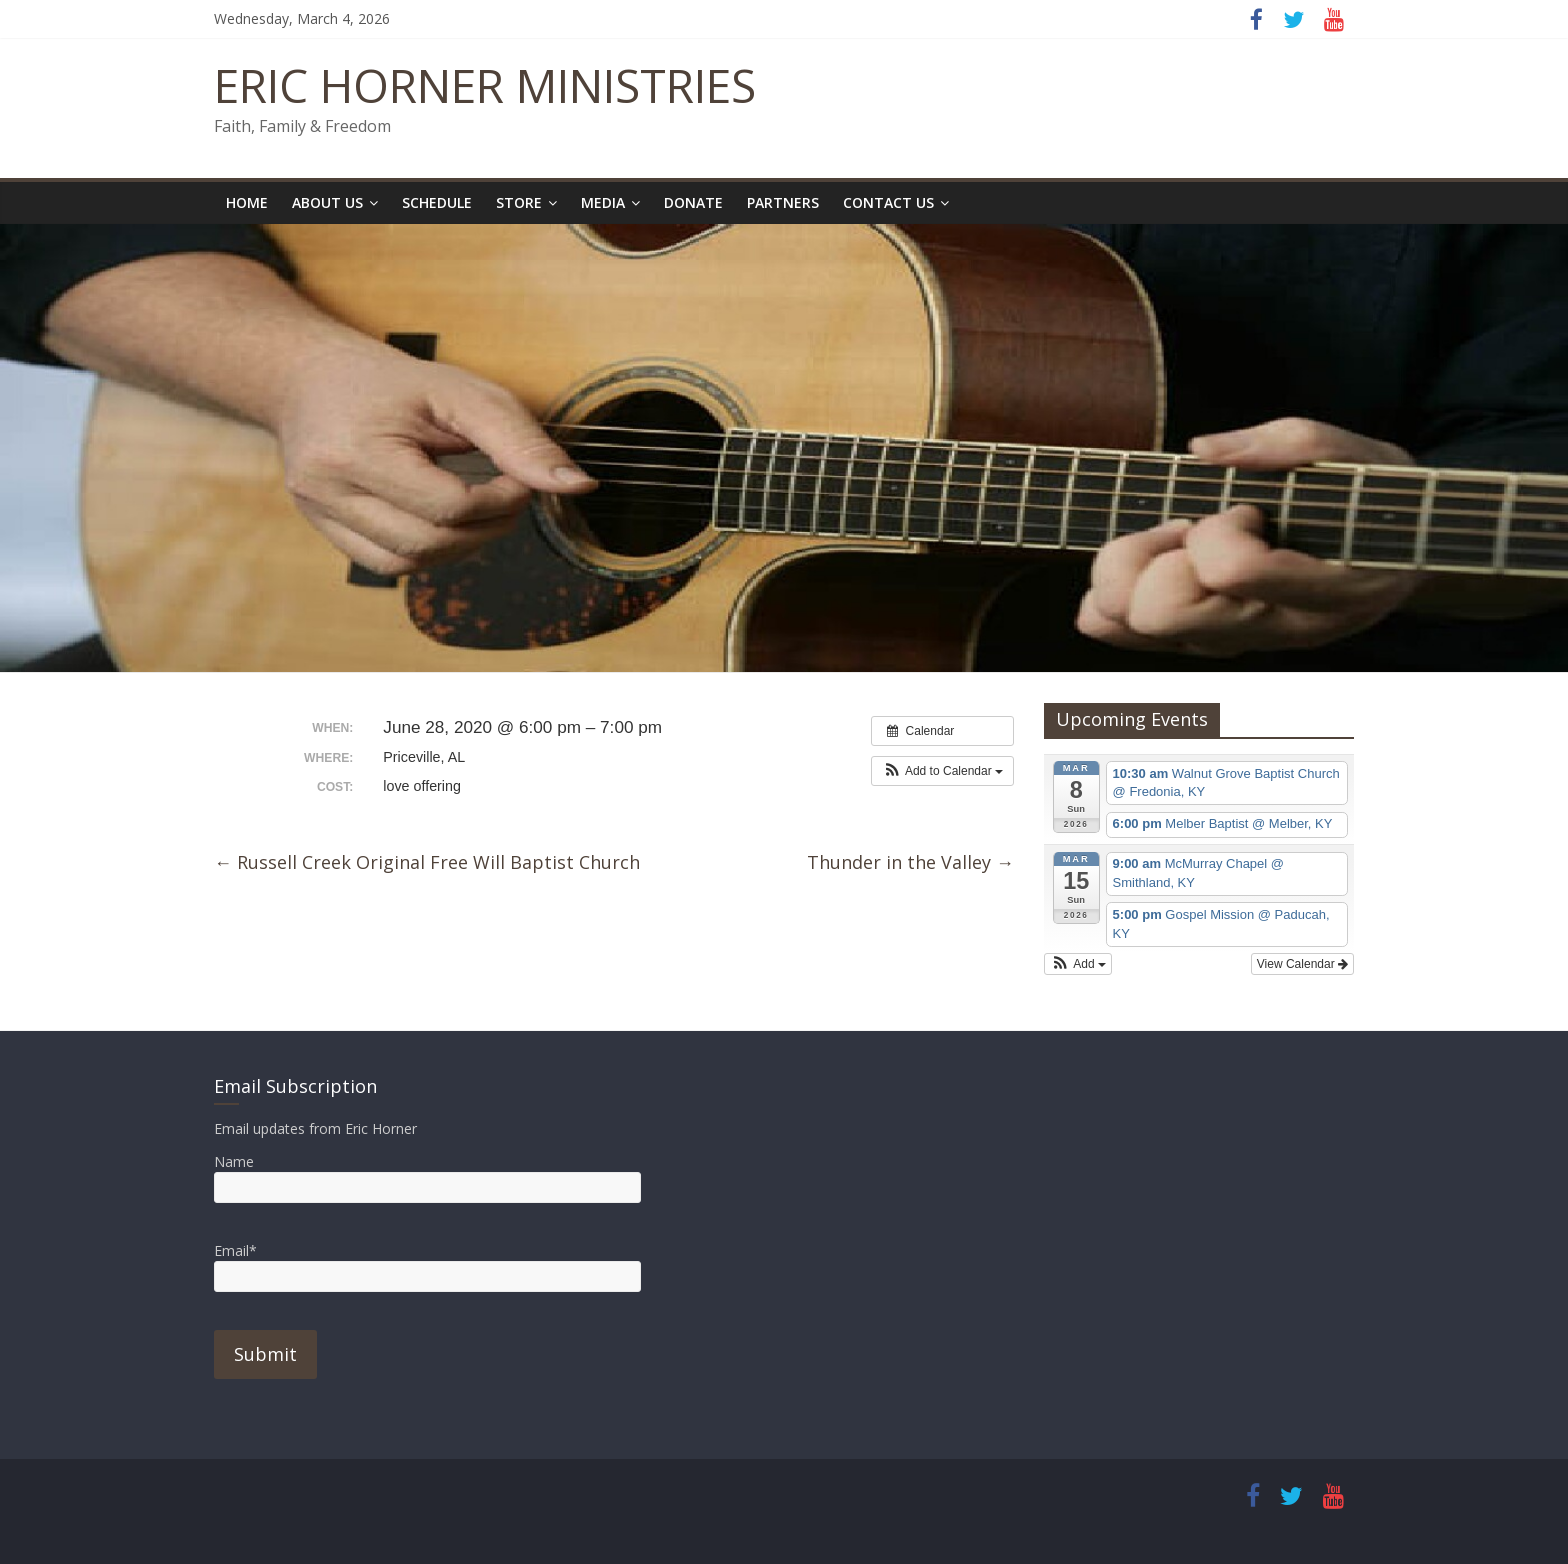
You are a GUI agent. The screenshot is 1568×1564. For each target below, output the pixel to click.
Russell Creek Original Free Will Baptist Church (427, 862)
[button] (942, 771)
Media (603, 202)
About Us (327, 202)
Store (519, 202)
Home (247, 202)
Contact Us (888, 202)
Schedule (437, 202)
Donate (693, 202)
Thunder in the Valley (910, 862)
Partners (783, 202)
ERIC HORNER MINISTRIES (485, 85)
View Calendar (1302, 964)
